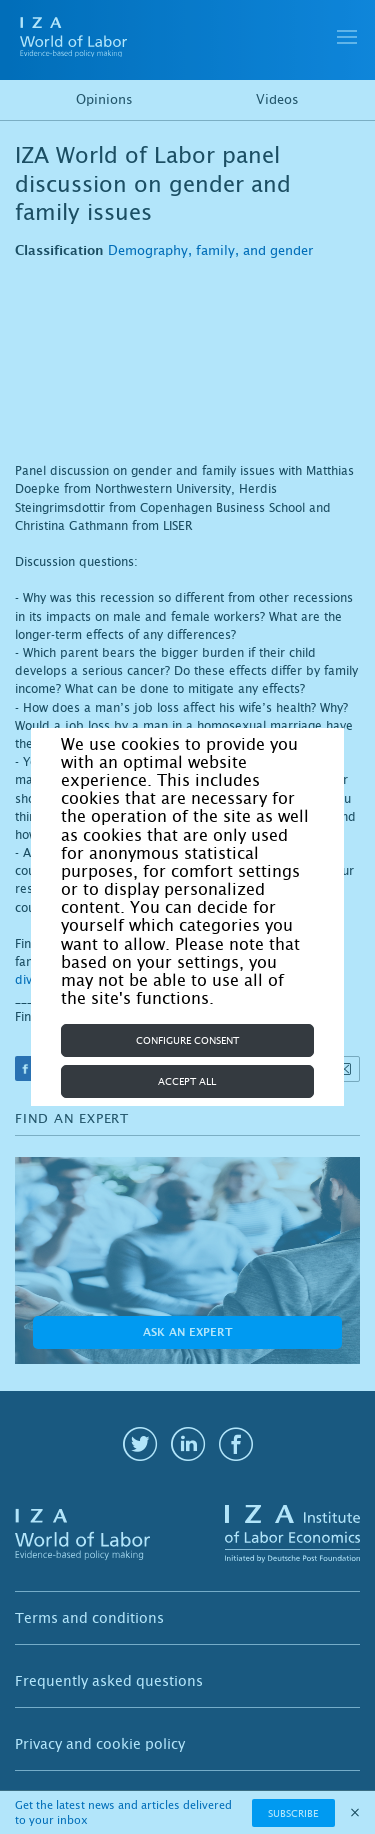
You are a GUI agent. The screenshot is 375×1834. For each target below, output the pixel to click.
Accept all (187, 1081)
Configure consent (187, 1040)
